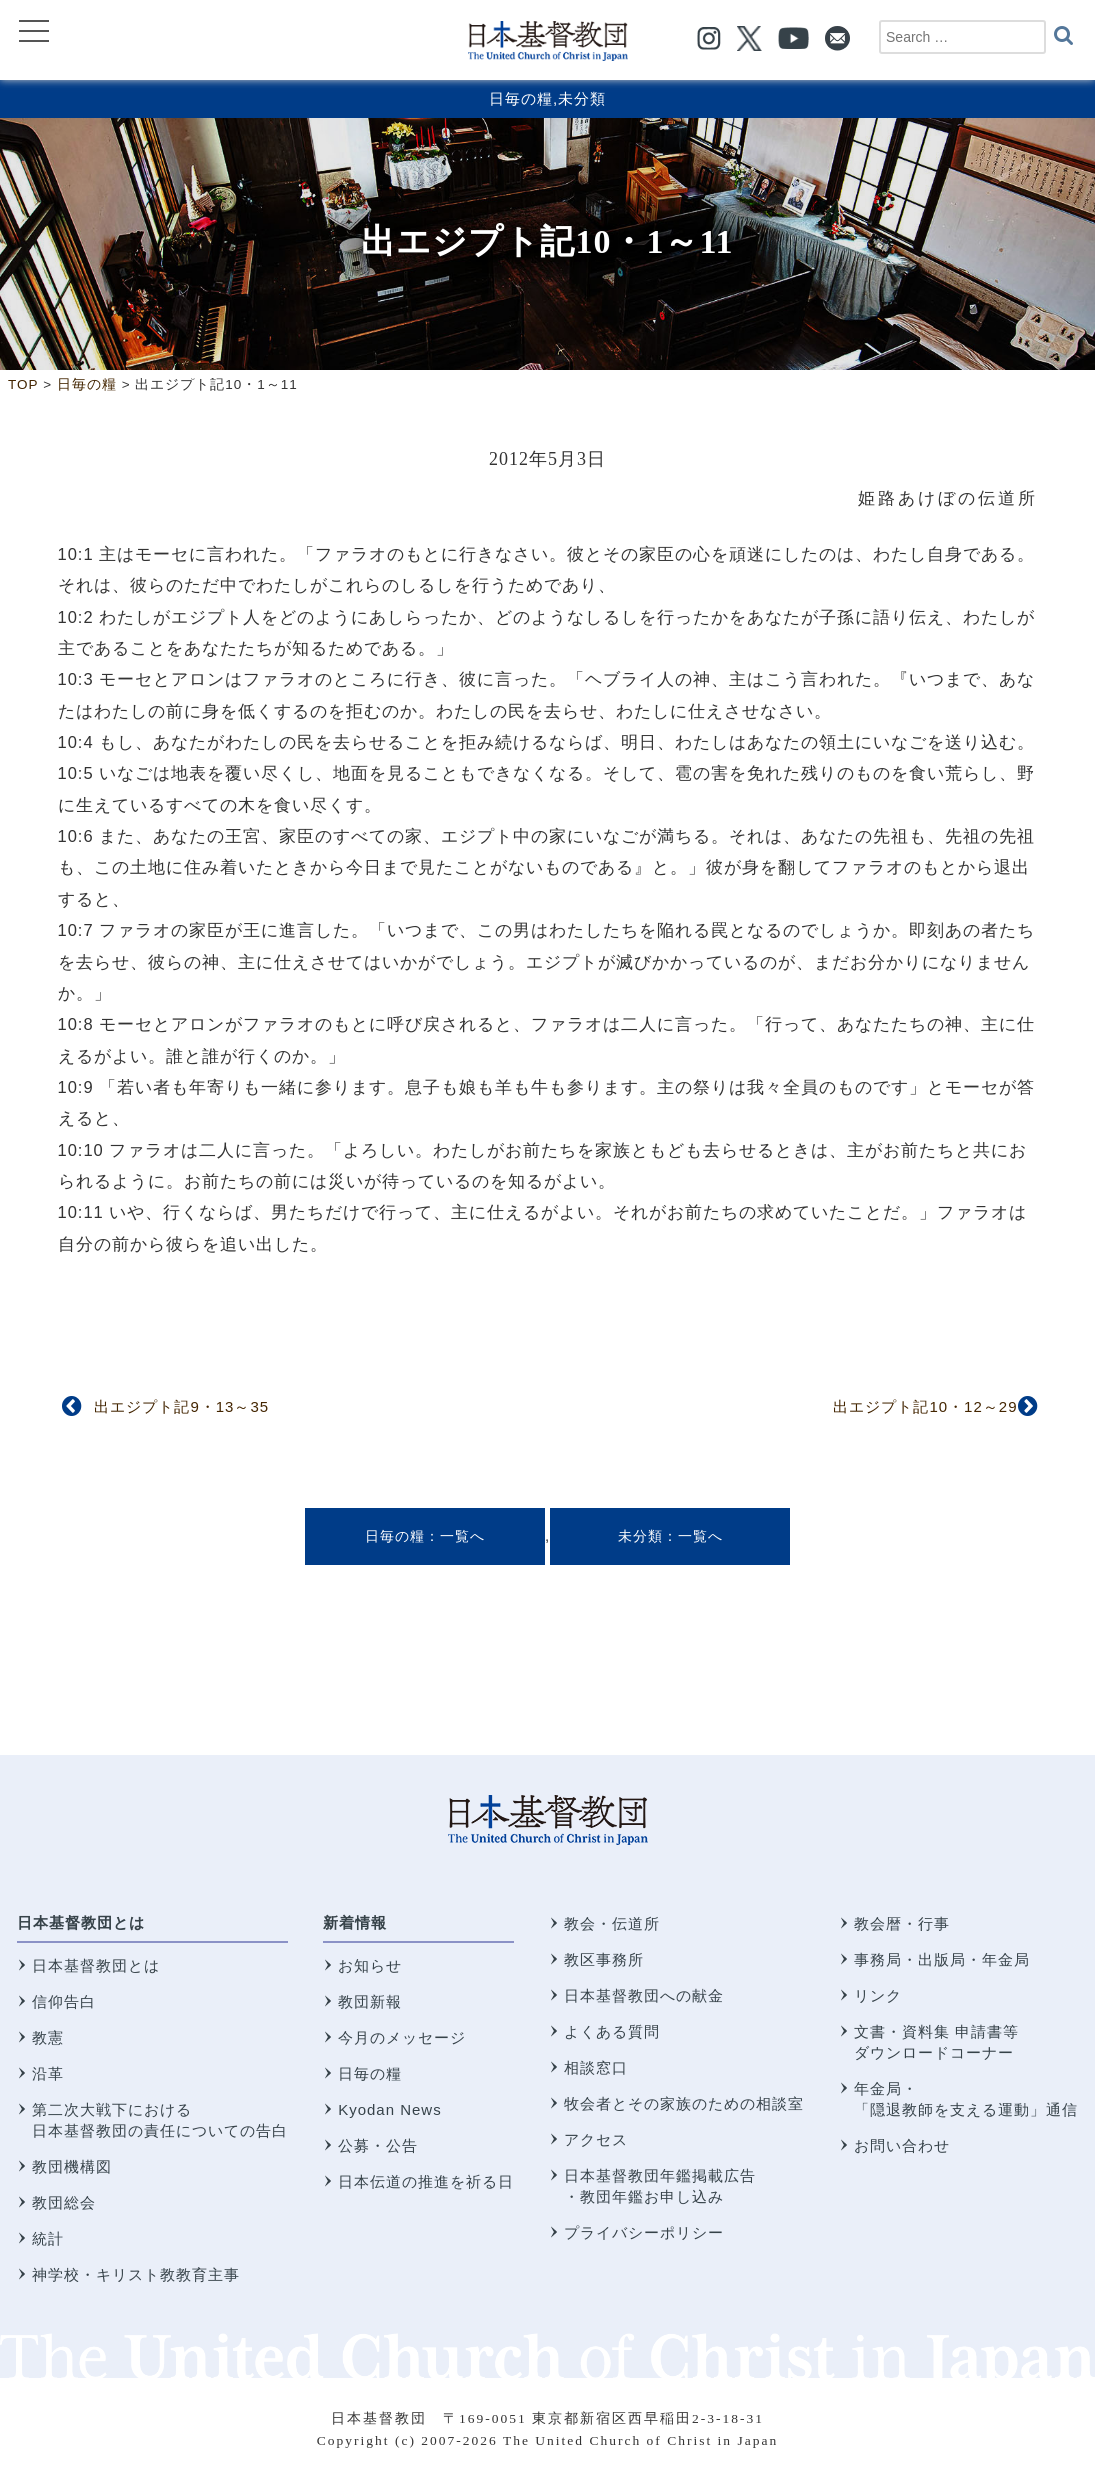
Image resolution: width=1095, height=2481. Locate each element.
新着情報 (355, 1922)
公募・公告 (378, 2145)
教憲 (48, 2037)
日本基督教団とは (81, 1922)
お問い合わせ (902, 2145)
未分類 (582, 98)
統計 (48, 2238)
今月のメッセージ (402, 2037)
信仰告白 (64, 2001)
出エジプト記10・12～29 (925, 1406)
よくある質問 (612, 2031)
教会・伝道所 (612, 1923)
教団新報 (370, 2001)
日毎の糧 (521, 98)
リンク (878, 1995)
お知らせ (370, 1965)
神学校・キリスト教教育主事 (136, 2274)
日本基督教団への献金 (644, 1995)
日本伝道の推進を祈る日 (426, 2181)
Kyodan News (390, 2109)
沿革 (48, 2073)
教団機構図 (72, 2166)
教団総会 (64, 2202)
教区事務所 (604, 1959)
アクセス (596, 2139)
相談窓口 (596, 2067)
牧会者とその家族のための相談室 (684, 2103)
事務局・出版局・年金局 (942, 1959)
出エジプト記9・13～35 (181, 1406)
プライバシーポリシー (644, 2232)
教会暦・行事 (902, 1923)
